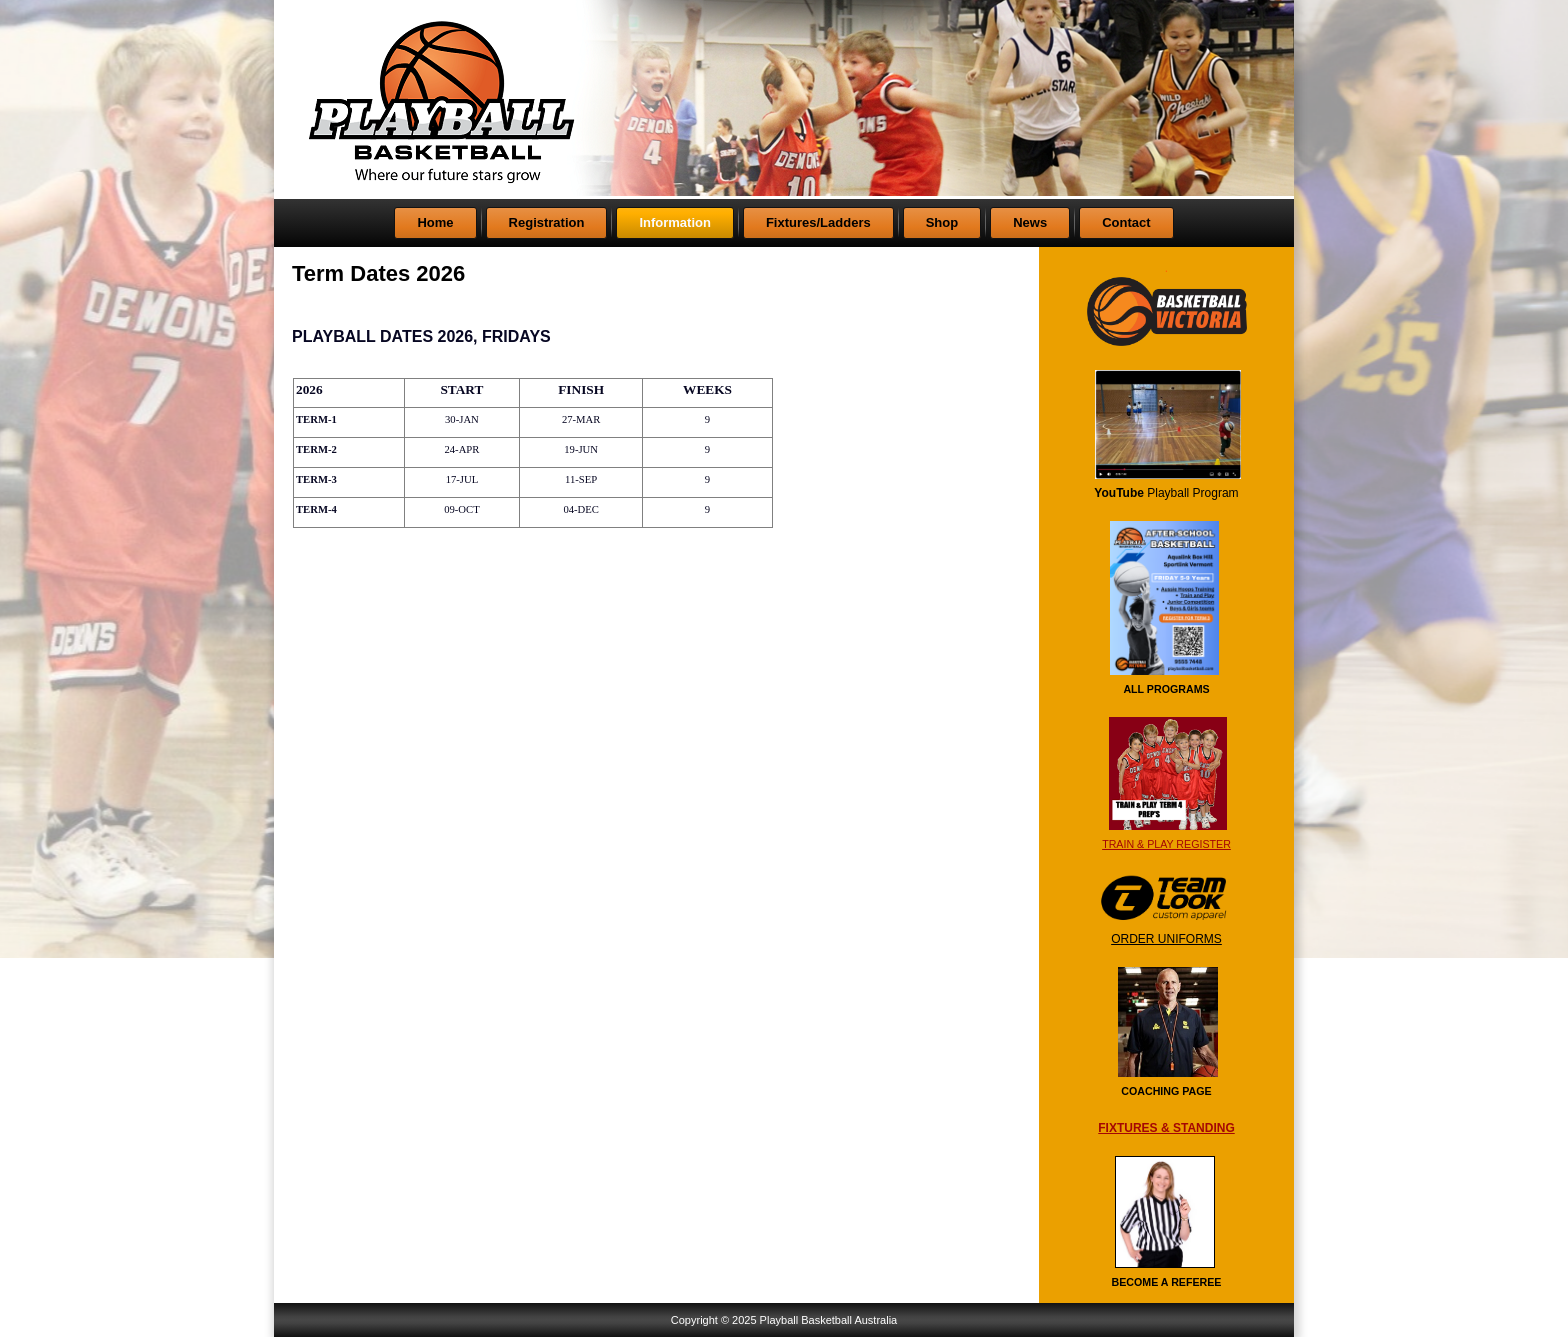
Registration (547, 222)
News (1030, 222)
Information (675, 222)
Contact (1126, 222)
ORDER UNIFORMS (1166, 939)
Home (435, 222)
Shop (942, 222)
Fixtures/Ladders (818, 222)
